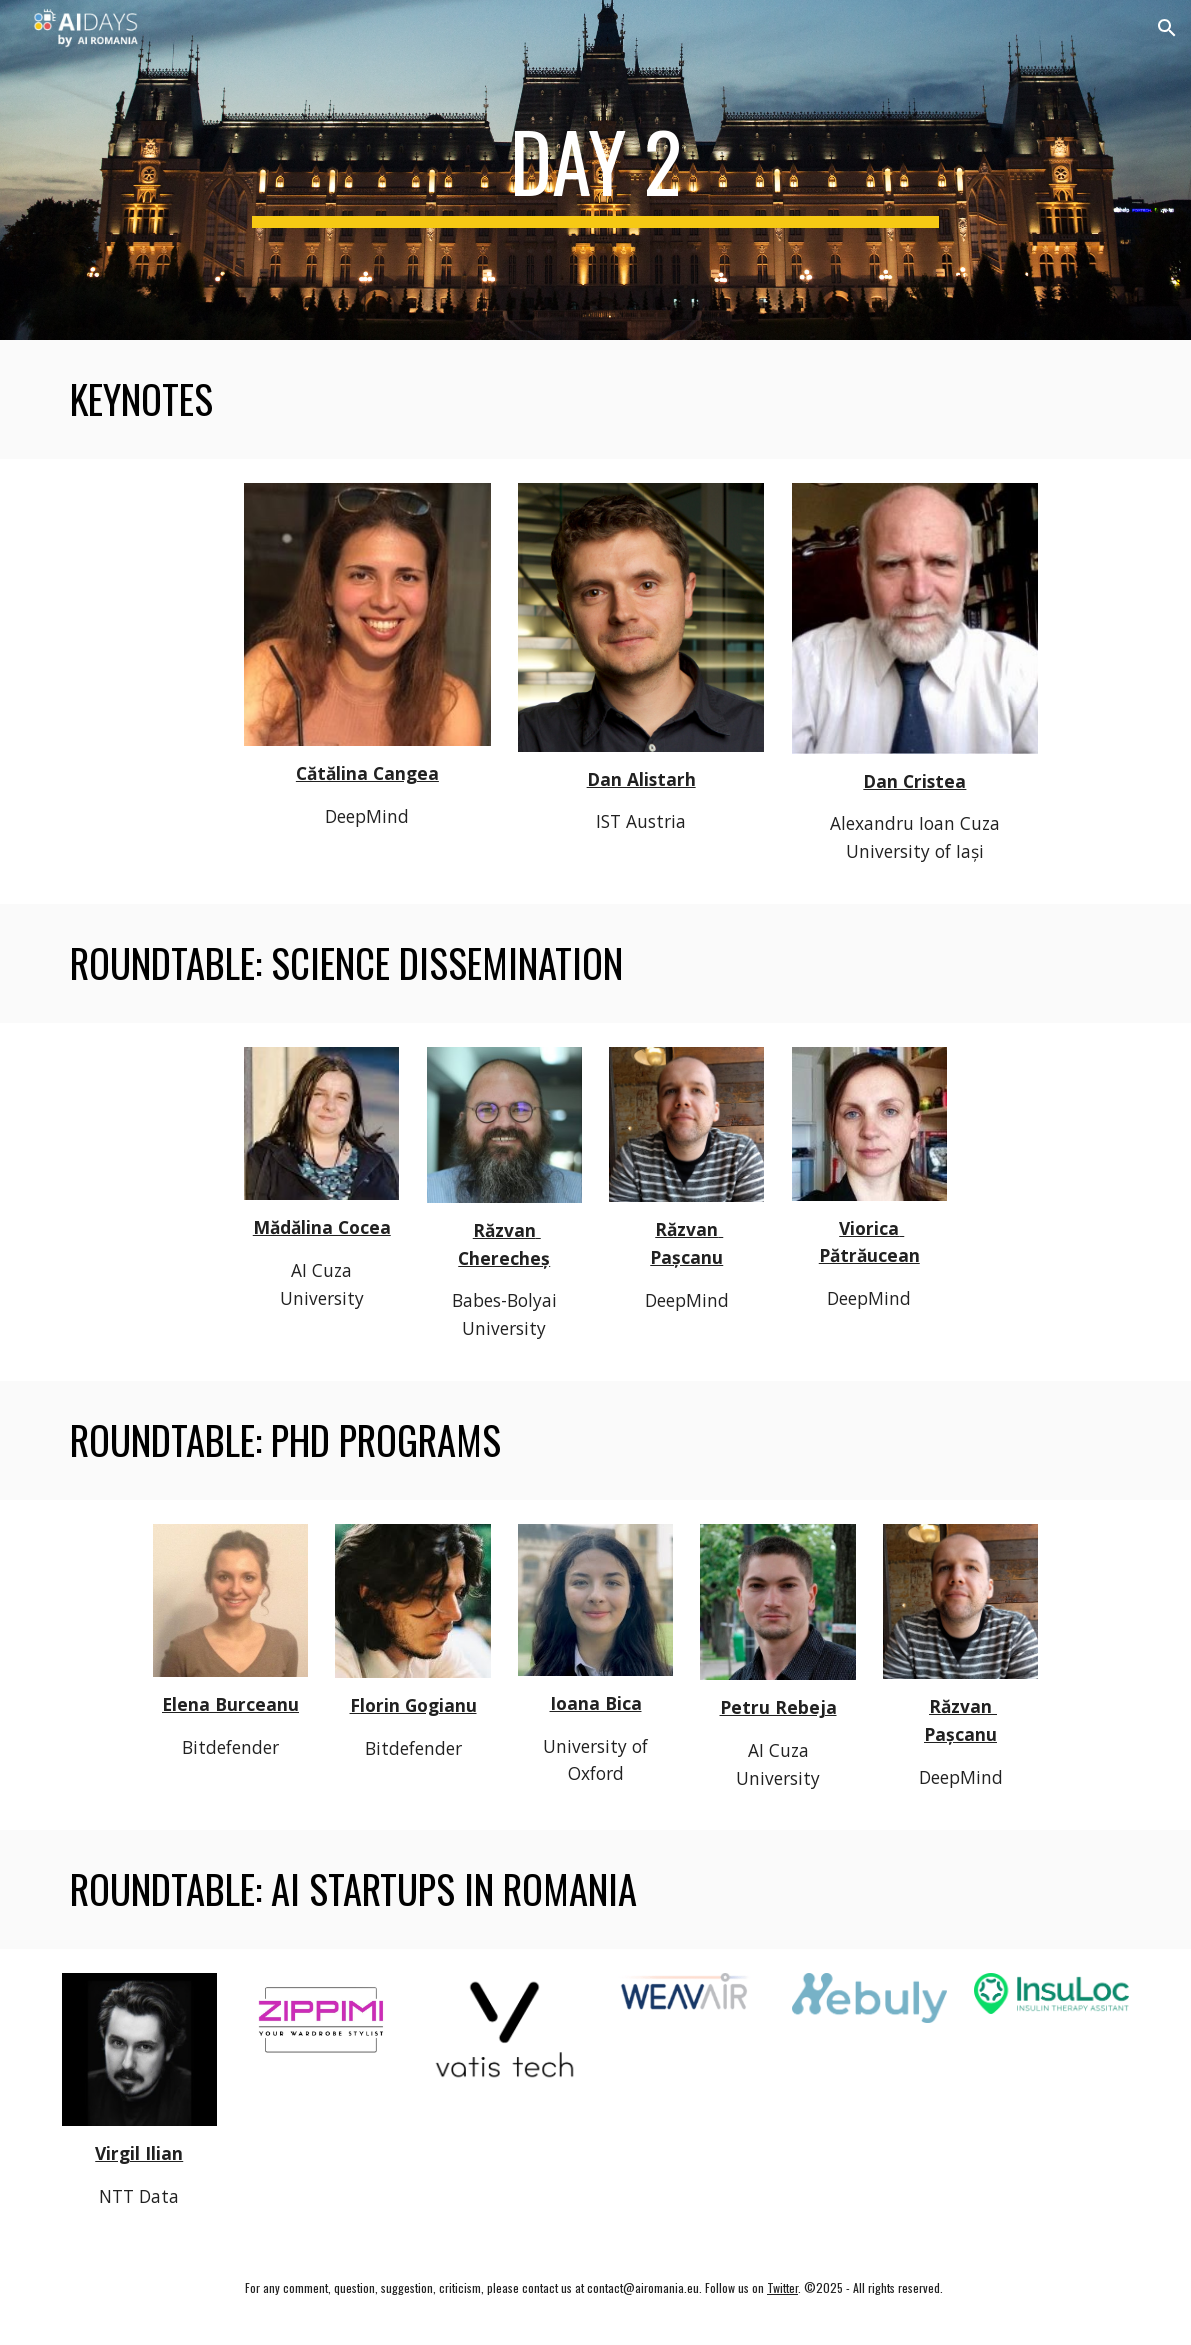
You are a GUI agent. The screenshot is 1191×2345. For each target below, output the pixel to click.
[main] (595, 170)
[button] (1167, 28)
